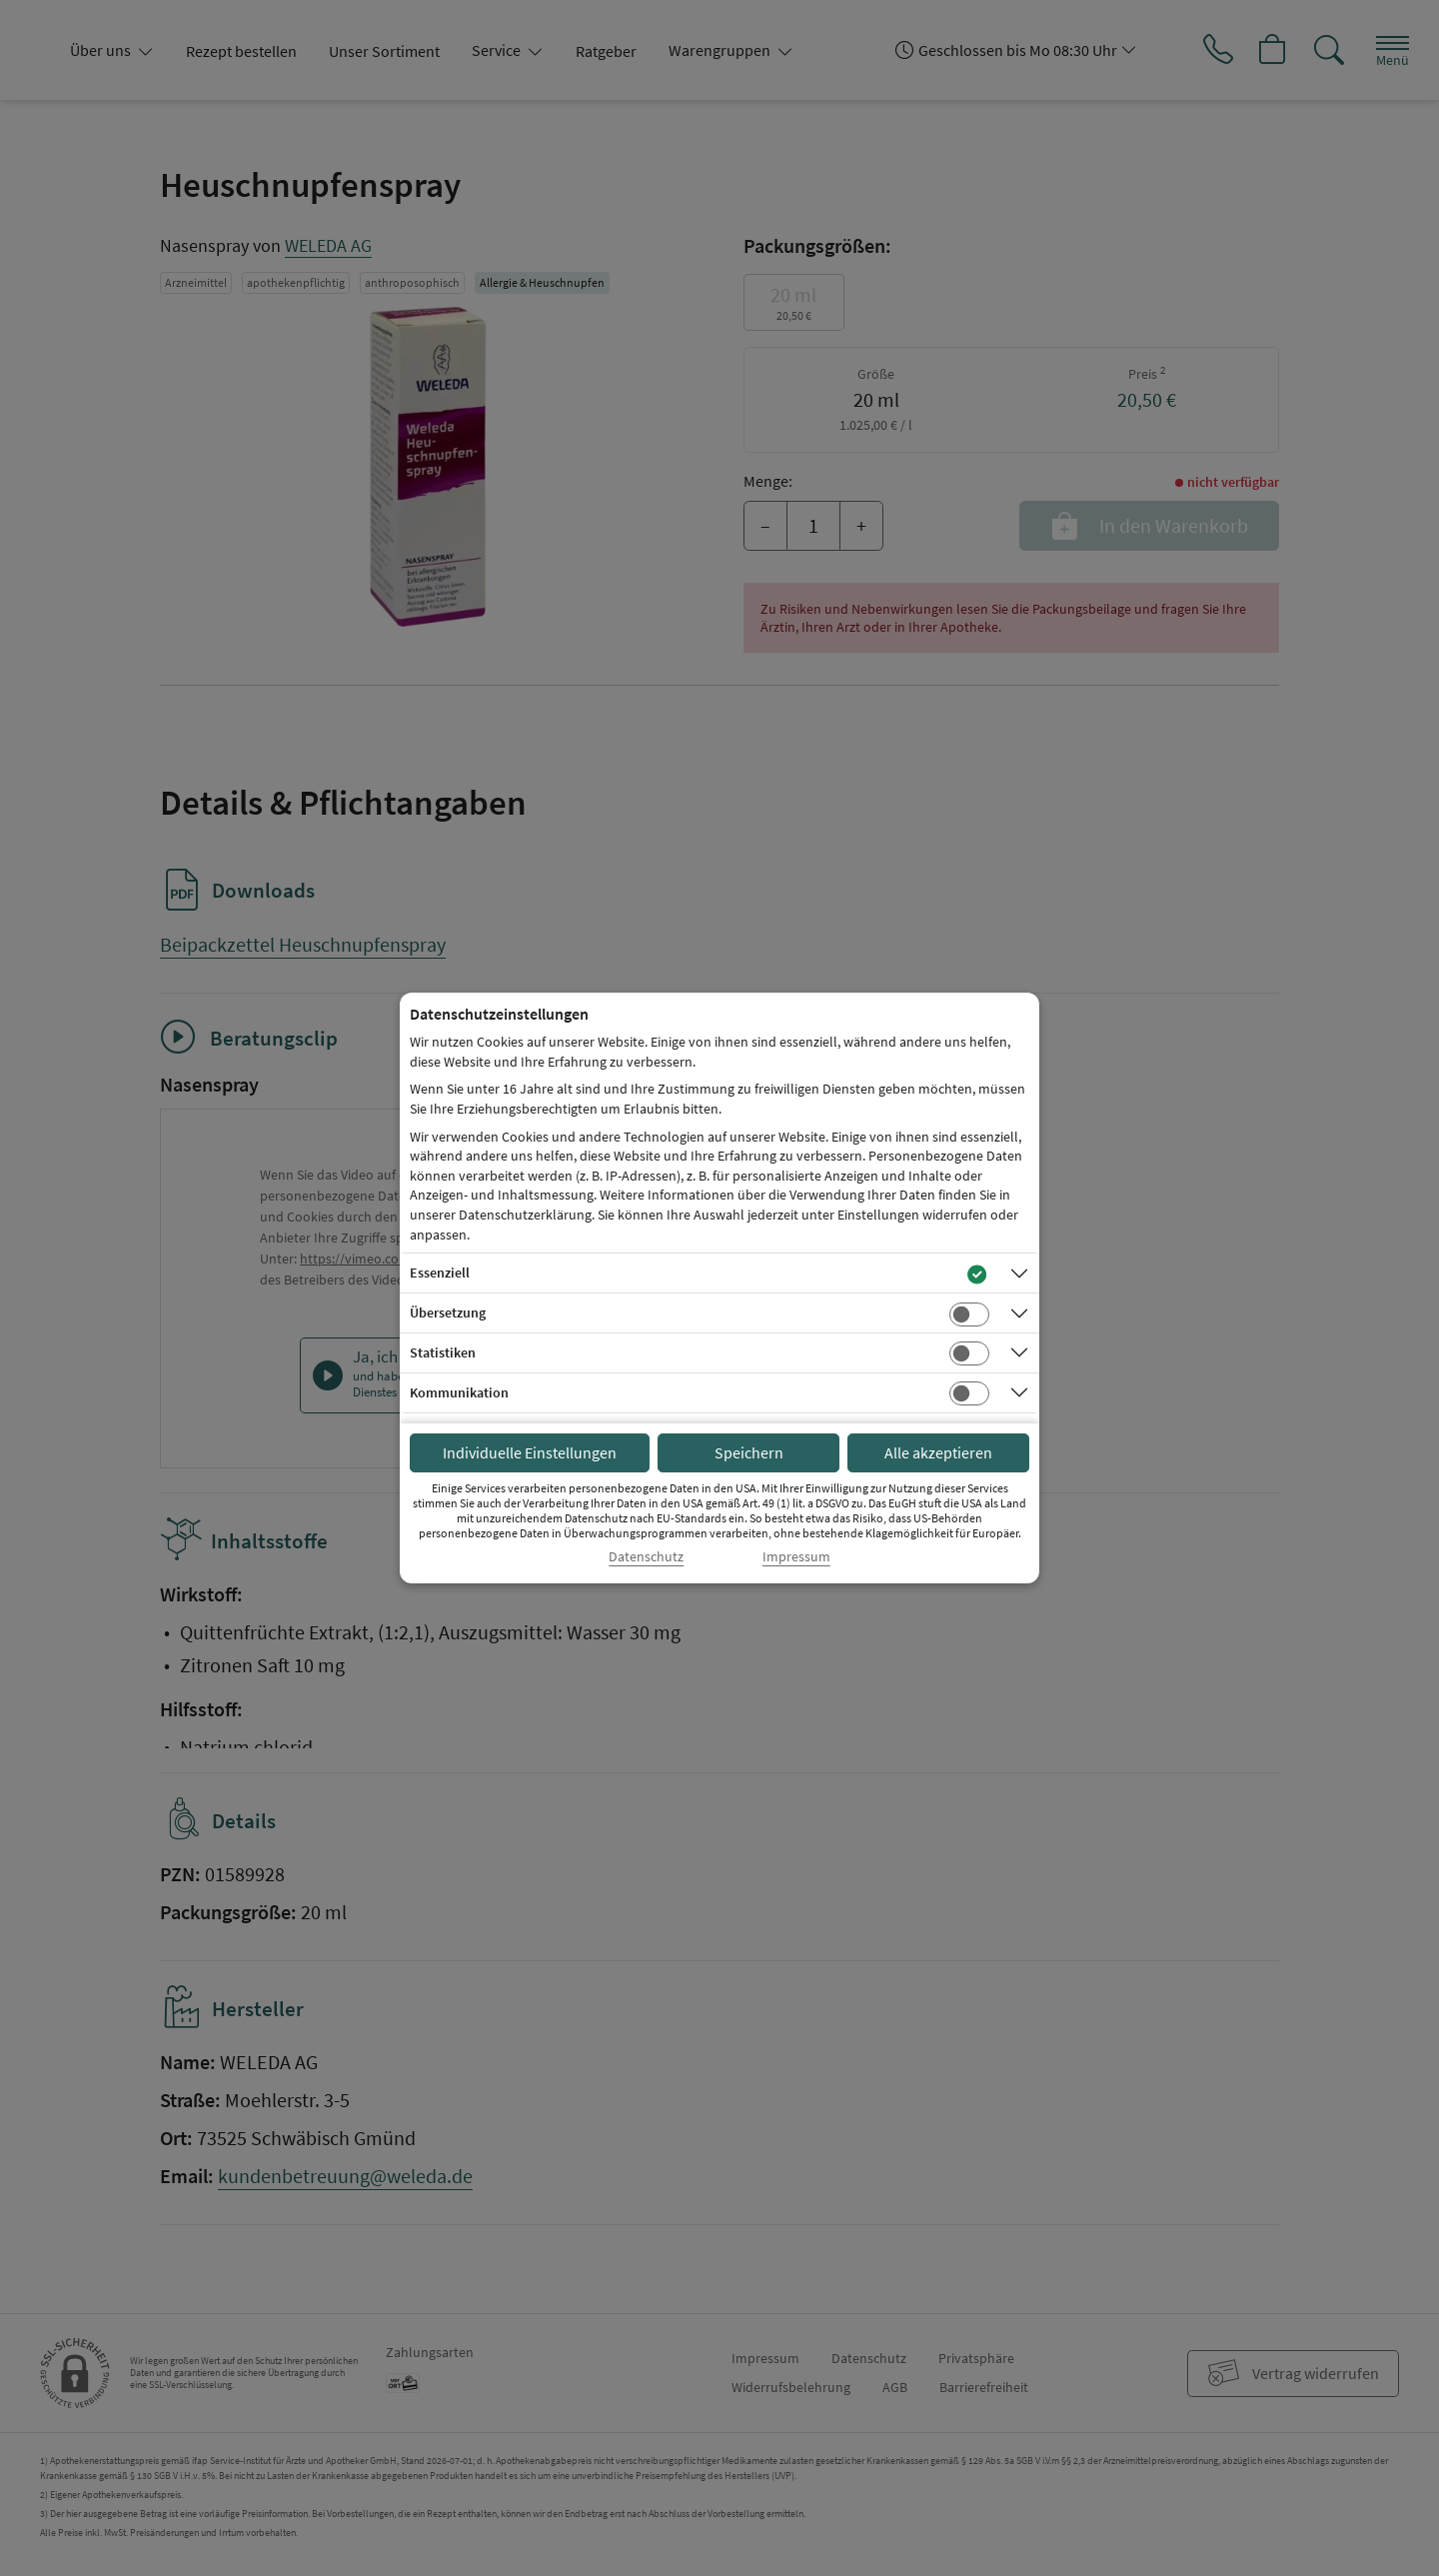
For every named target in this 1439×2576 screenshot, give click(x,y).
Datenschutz (646, 1556)
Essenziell (440, 1273)
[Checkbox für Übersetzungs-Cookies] (969, 1314)
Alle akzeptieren (938, 1452)
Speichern (749, 1452)
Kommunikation (459, 1392)
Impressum (796, 1556)
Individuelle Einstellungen (530, 1452)
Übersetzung (448, 1312)
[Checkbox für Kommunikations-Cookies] (969, 1393)
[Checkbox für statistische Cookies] (969, 1353)
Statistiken (443, 1352)
